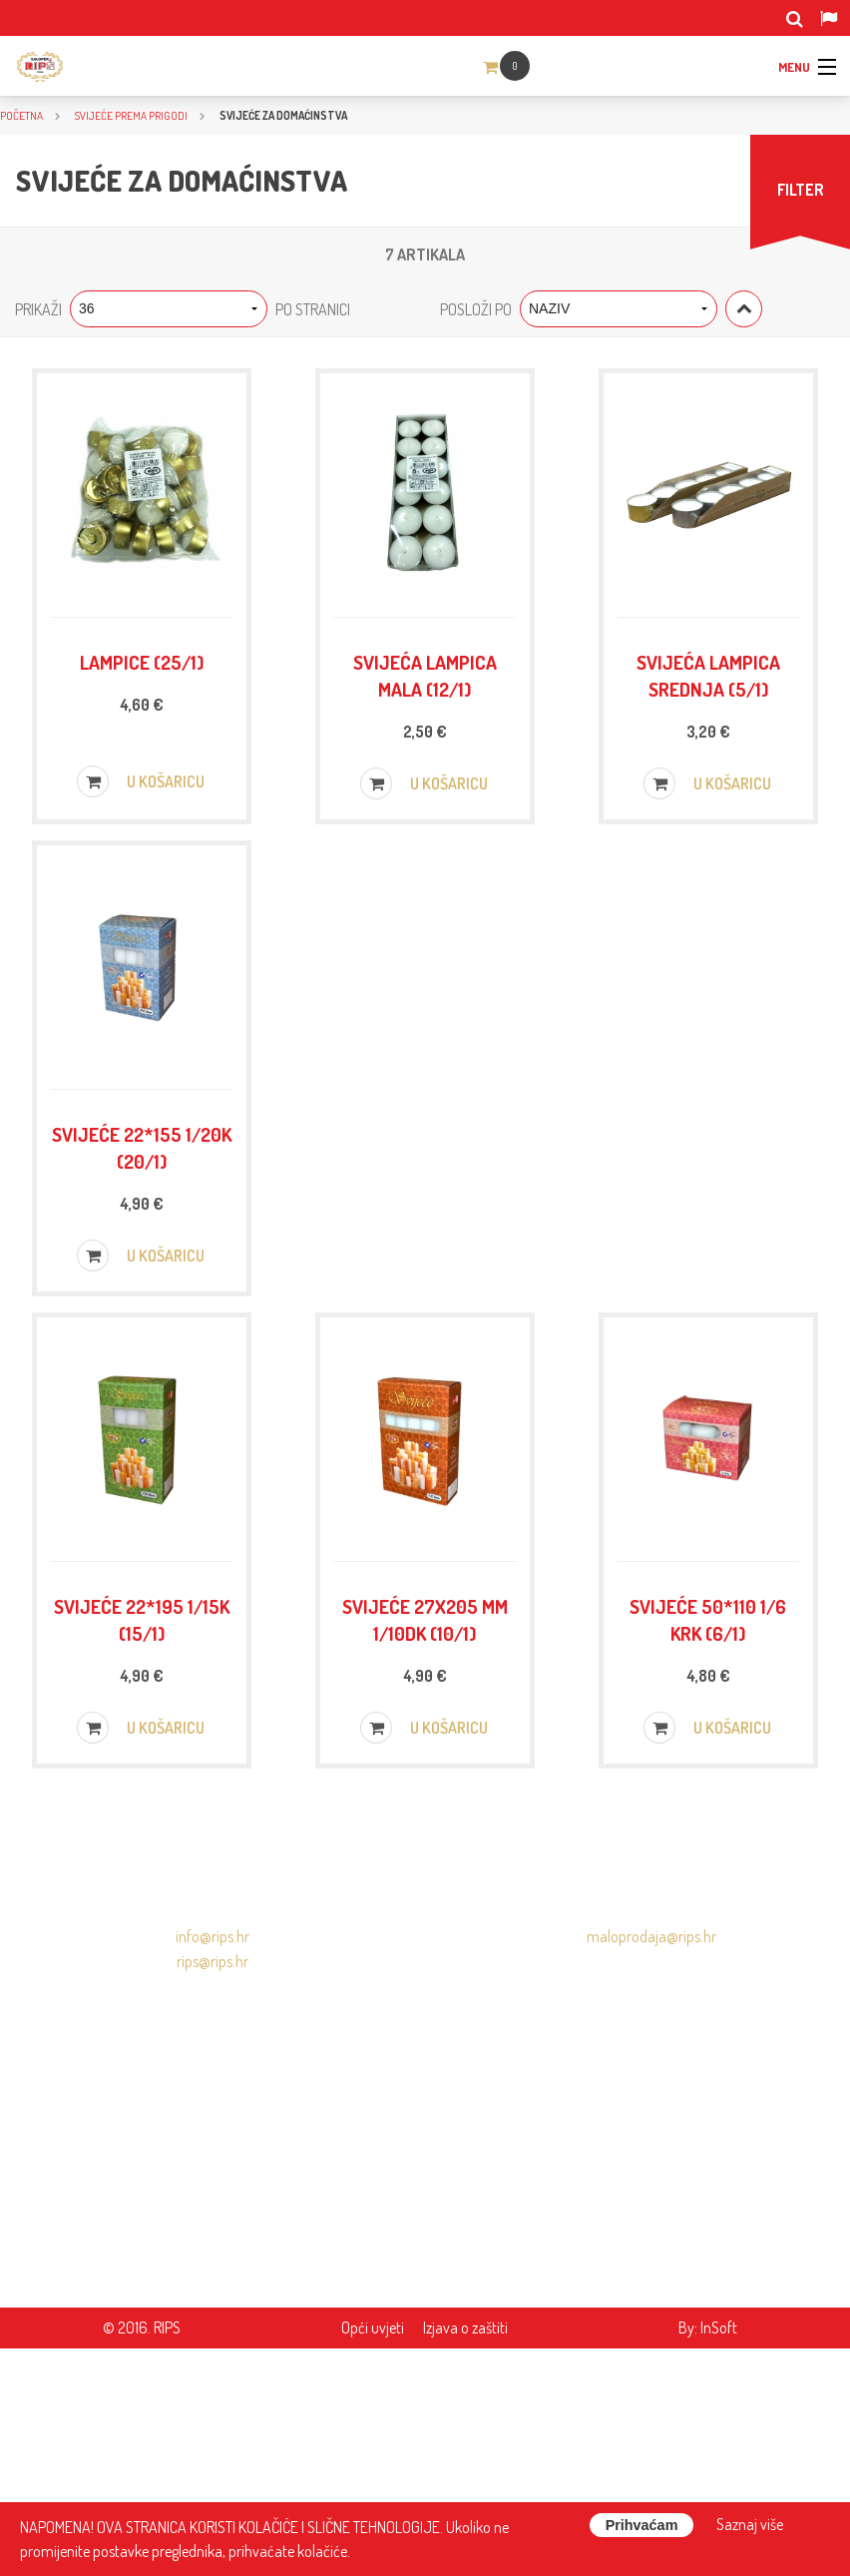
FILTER (800, 190)
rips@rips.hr (212, 2189)
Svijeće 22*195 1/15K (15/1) (141, 1800)
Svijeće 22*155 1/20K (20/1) (141, 1253)
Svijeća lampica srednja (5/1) (708, 705)
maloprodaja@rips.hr (651, 2164)
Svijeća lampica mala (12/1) (425, 705)
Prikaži (38, 309)
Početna (21, 115)
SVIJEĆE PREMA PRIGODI (131, 115)
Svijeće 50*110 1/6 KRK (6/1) (708, 1800)
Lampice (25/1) (142, 691)
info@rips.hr (212, 2164)
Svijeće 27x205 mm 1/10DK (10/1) (425, 1800)
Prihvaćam (642, 2525)
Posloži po (476, 309)
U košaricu (141, 844)
